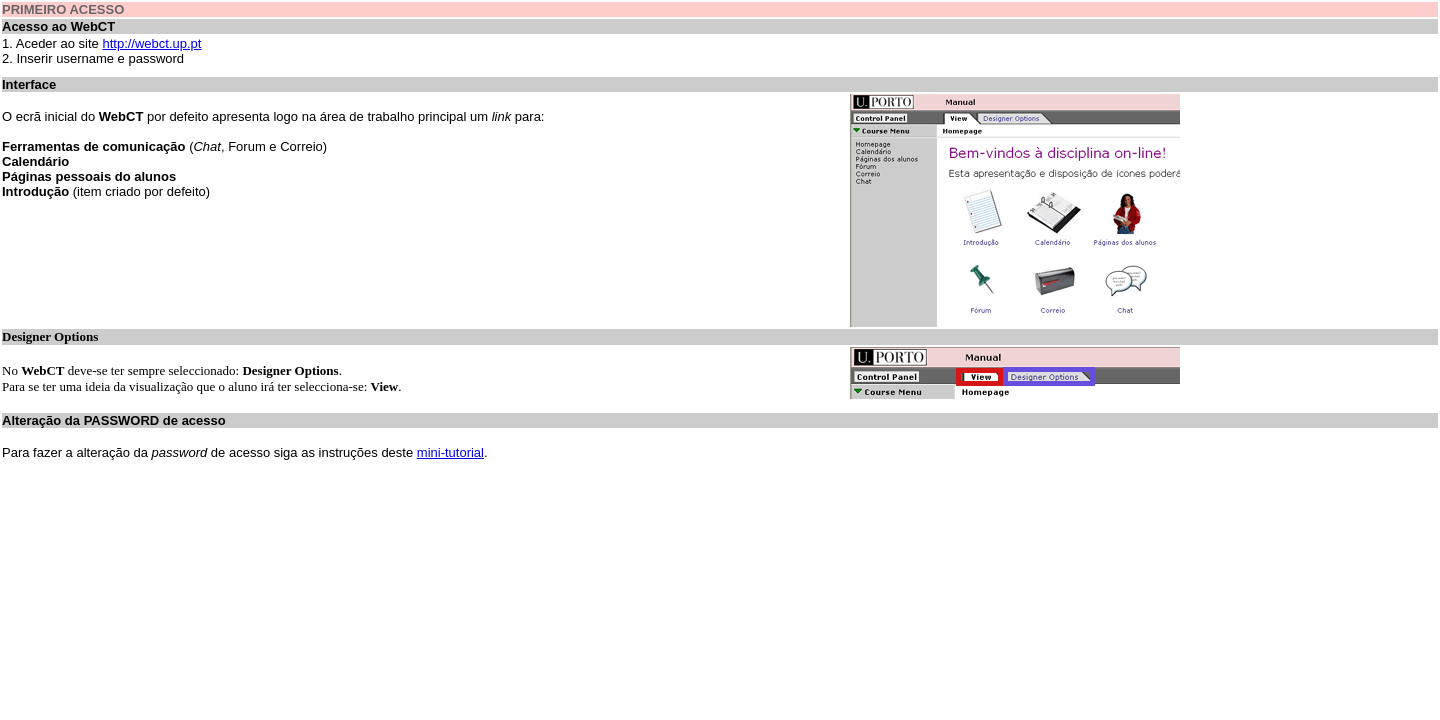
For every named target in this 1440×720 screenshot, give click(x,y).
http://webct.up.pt (151, 43)
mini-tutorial (450, 452)
